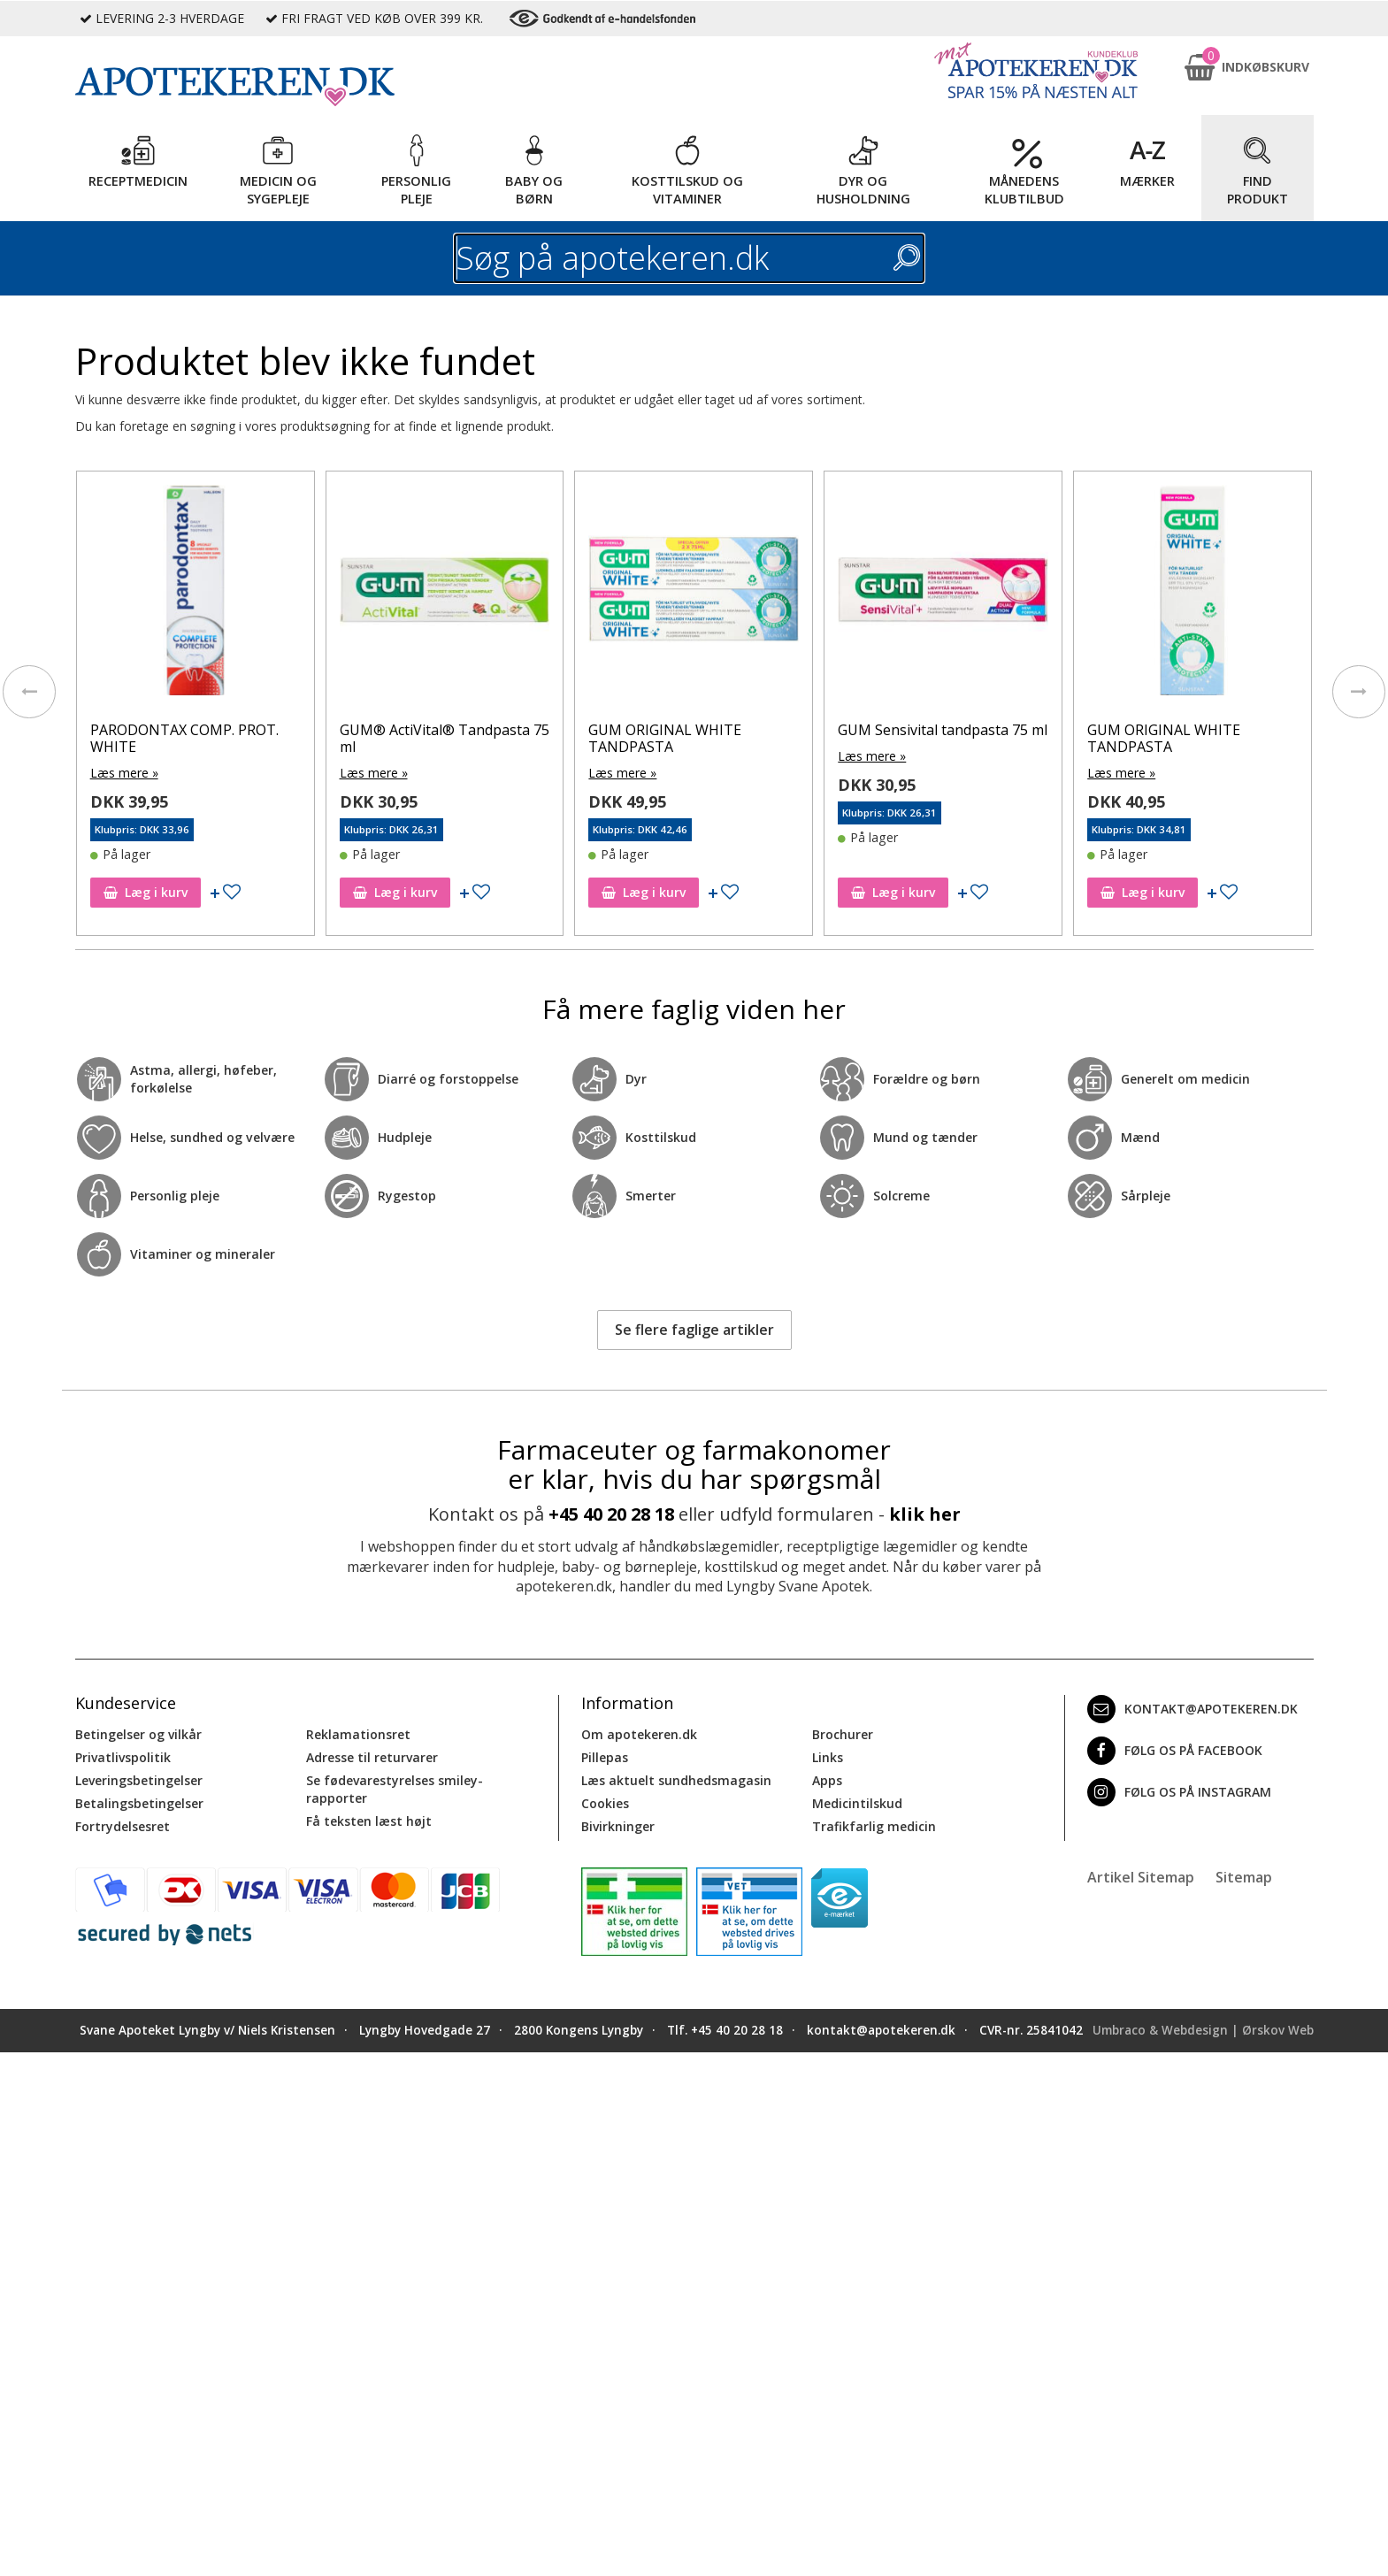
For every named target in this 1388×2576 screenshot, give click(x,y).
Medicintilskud (857, 1803)
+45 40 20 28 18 (611, 1514)
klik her (925, 1514)
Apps (827, 1780)
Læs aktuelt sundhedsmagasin (676, 1780)
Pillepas (604, 1757)
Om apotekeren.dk (639, 1734)
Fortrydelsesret (122, 1826)
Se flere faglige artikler (694, 1329)
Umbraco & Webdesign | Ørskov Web (1203, 2030)
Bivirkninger (618, 1826)
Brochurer (842, 1734)
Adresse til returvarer (372, 1757)
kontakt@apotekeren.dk (1192, 1709)
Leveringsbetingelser (139, 1780)
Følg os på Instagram (1179, 1792)
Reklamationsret (358, 1734)
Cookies (605, 1803)
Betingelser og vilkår (138, 1734)
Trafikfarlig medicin (874, 1826)
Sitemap (1243, 1877)
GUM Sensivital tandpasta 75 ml (945, 730)
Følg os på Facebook (1174, 1750)
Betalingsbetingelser (139, 1803)
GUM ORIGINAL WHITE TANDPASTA (667, 738)
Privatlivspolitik (123, 1757)
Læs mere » (127, 772)
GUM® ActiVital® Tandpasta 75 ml (446, 738)
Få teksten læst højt (369, 1821)
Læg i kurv (148, 892)
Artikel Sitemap (1140, 1877)
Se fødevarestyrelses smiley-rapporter (394, 1789)
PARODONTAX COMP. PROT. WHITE (187, 738)
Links (827, 1757)
